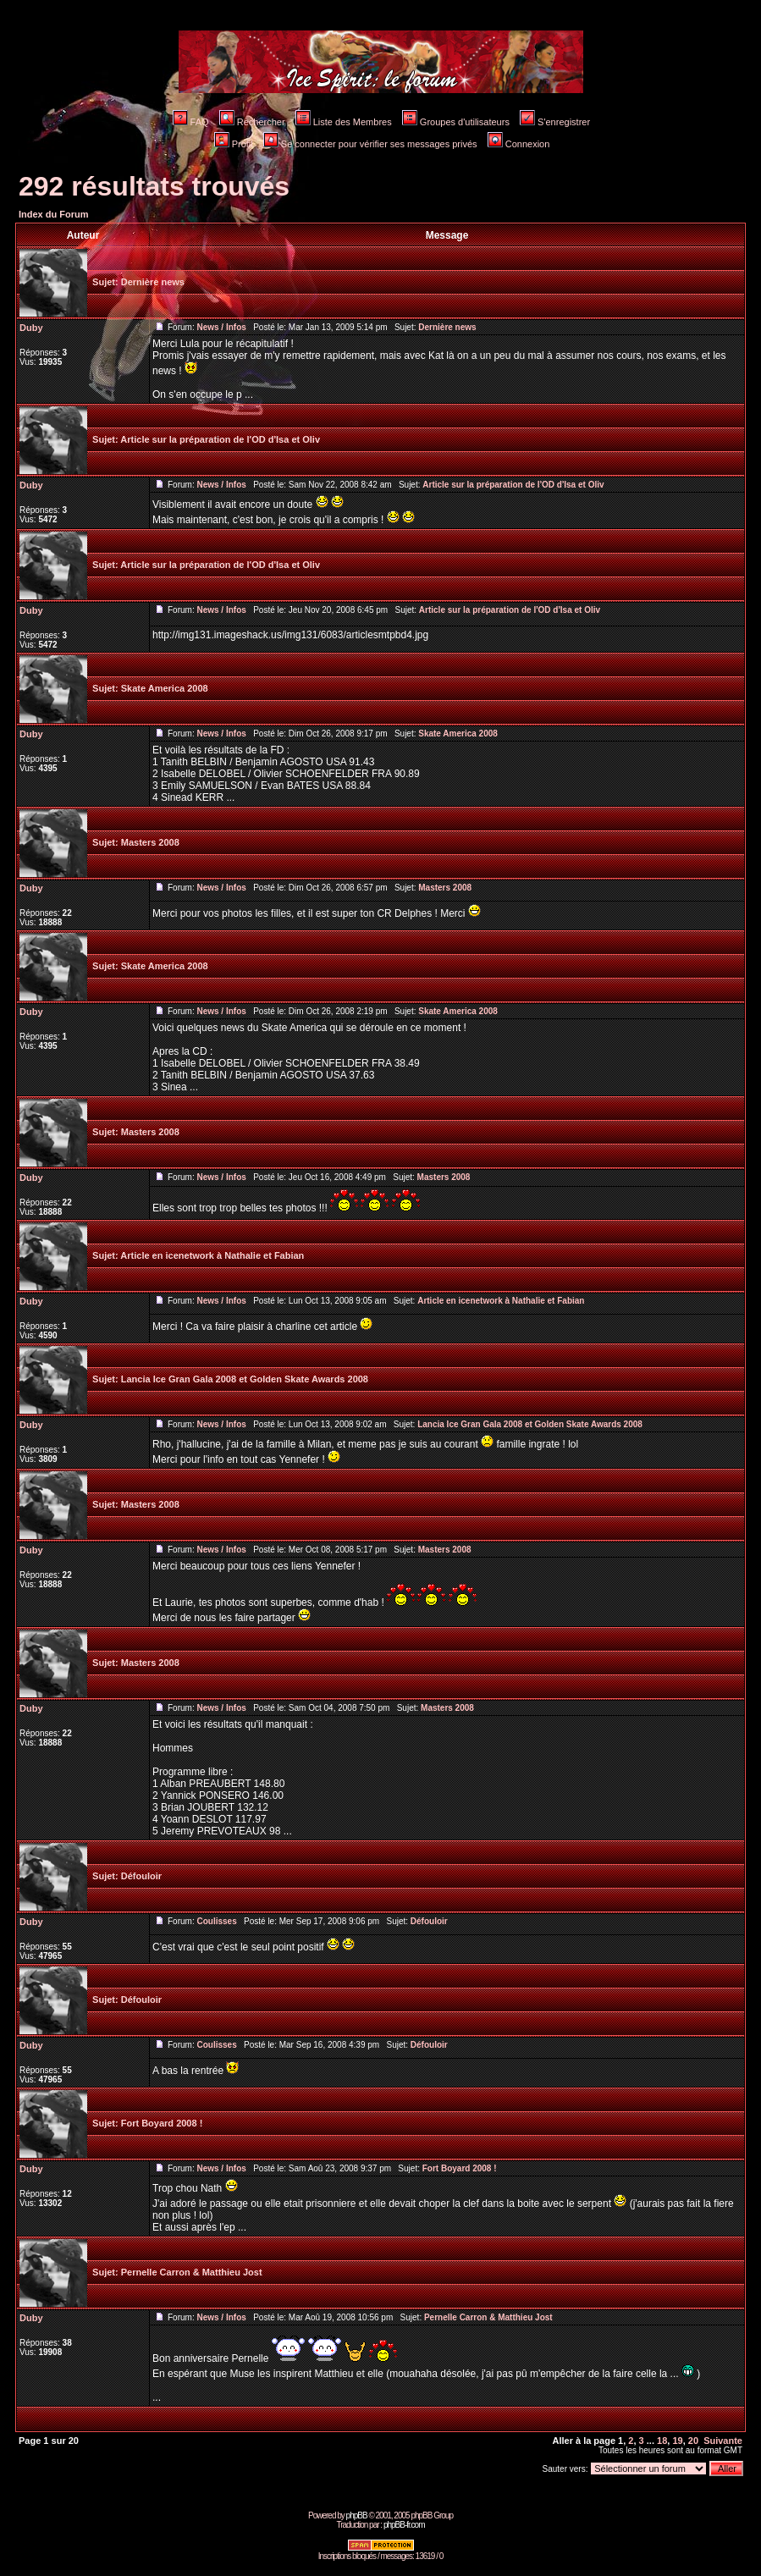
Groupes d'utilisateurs (456, 122)
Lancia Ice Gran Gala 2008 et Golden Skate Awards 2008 (244, 1379)
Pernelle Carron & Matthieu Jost (191, 2272)
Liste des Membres (343, 122)
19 (677, 2440)
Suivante (722, 2440)
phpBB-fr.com (404, 2524)
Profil (233, 144)
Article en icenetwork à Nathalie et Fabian (212, 1255)
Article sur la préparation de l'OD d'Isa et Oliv (220, 439)
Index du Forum (54, 214)
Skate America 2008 (164, 688)
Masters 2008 (150, 842)
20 (693, 2440)
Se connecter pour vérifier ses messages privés (370, 144)
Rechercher (252, 122)
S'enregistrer (555, 122)
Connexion (519, 144)
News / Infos (220, 327)
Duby (31, 328)
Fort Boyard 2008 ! (162, 2123)
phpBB (356, 2515)
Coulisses (216, 1921)
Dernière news (153, 282)
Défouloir (141, 1876)
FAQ (191, 122)
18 (662, 2440)
